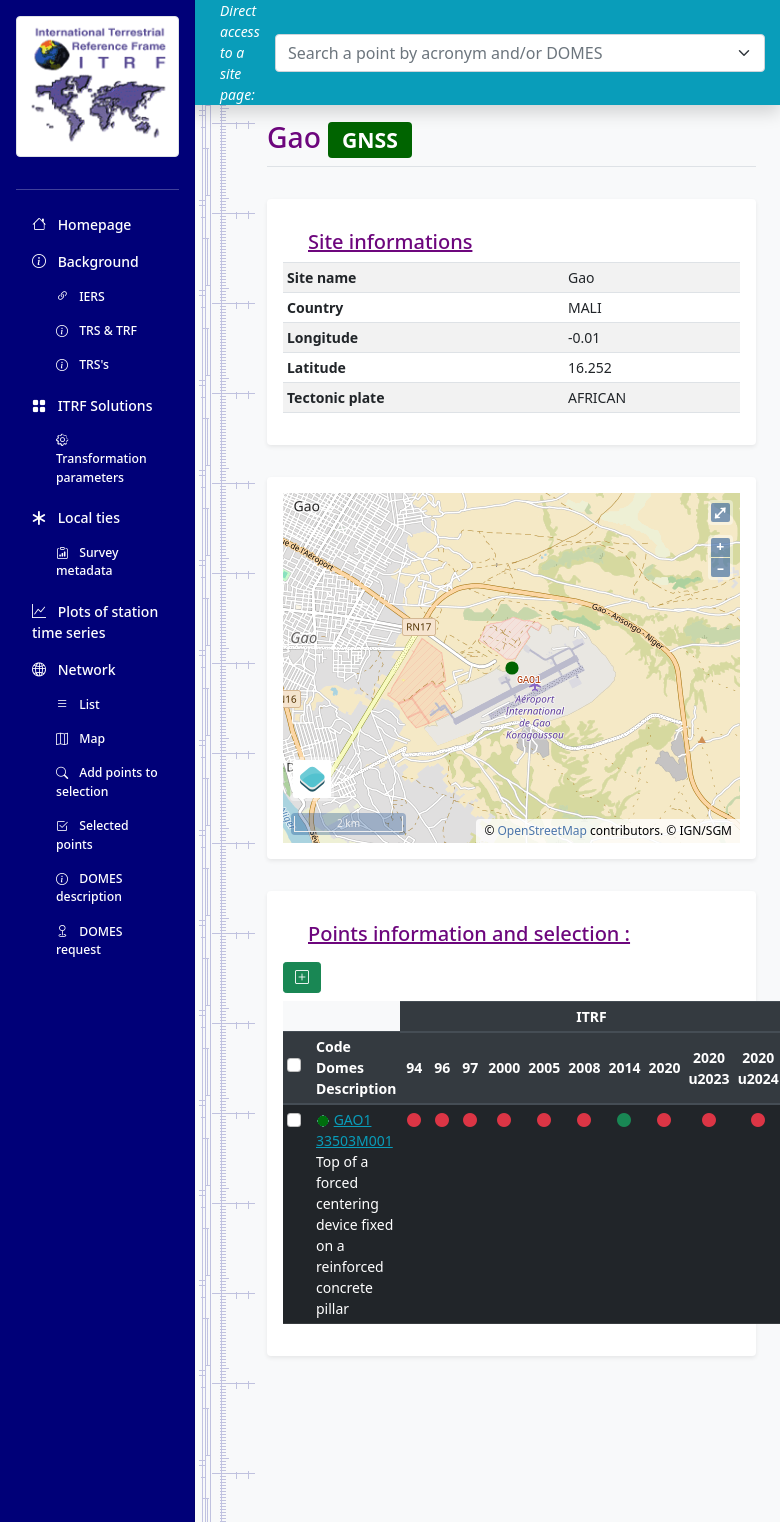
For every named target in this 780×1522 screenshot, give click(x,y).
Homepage (81, 224)
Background (85, 261)
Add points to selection (107, 781)
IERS (80, 296)
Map (80, 738)
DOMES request (89, 940)
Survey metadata (87, 561)
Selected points (92, 834)
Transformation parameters (101, 459)
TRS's (82, 364)
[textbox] (508, 53)
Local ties (76, 517)
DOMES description (89, 887)
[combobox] (520, 53)
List (78, 704)
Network (74, 669)
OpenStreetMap (541, 830)
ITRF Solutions (92, 405)
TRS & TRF (96, 330)
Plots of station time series (95, 622)
